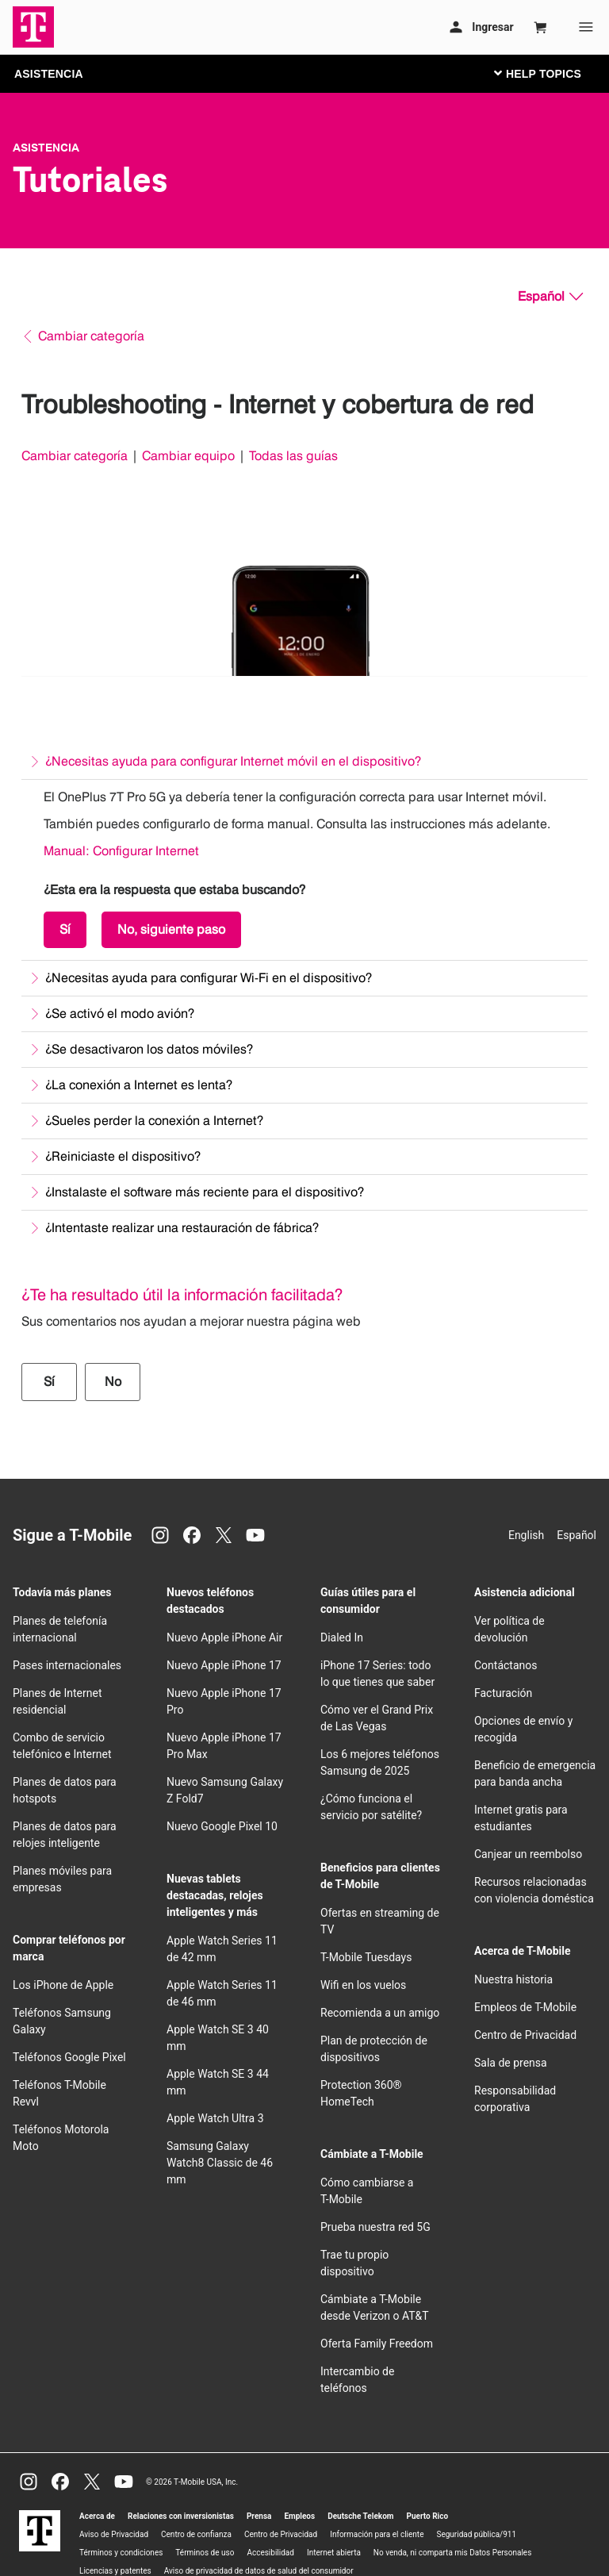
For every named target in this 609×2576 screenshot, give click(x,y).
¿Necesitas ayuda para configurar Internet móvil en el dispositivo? (233, 761)
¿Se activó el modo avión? (119, 1013)
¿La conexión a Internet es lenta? (138, 1084)
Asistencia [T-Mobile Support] (46, 147)
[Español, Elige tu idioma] (550, 296)
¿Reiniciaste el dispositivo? (123, 1156)
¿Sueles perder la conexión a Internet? (154, 1120)
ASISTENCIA (48, 73)
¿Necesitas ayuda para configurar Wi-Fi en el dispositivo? (208, 977)
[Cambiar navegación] (549, 73)
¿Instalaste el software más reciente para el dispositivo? (204, 1192)
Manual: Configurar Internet (121, 850)
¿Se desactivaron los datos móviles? (149, 1049)
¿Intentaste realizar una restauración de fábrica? (182, 1227)
